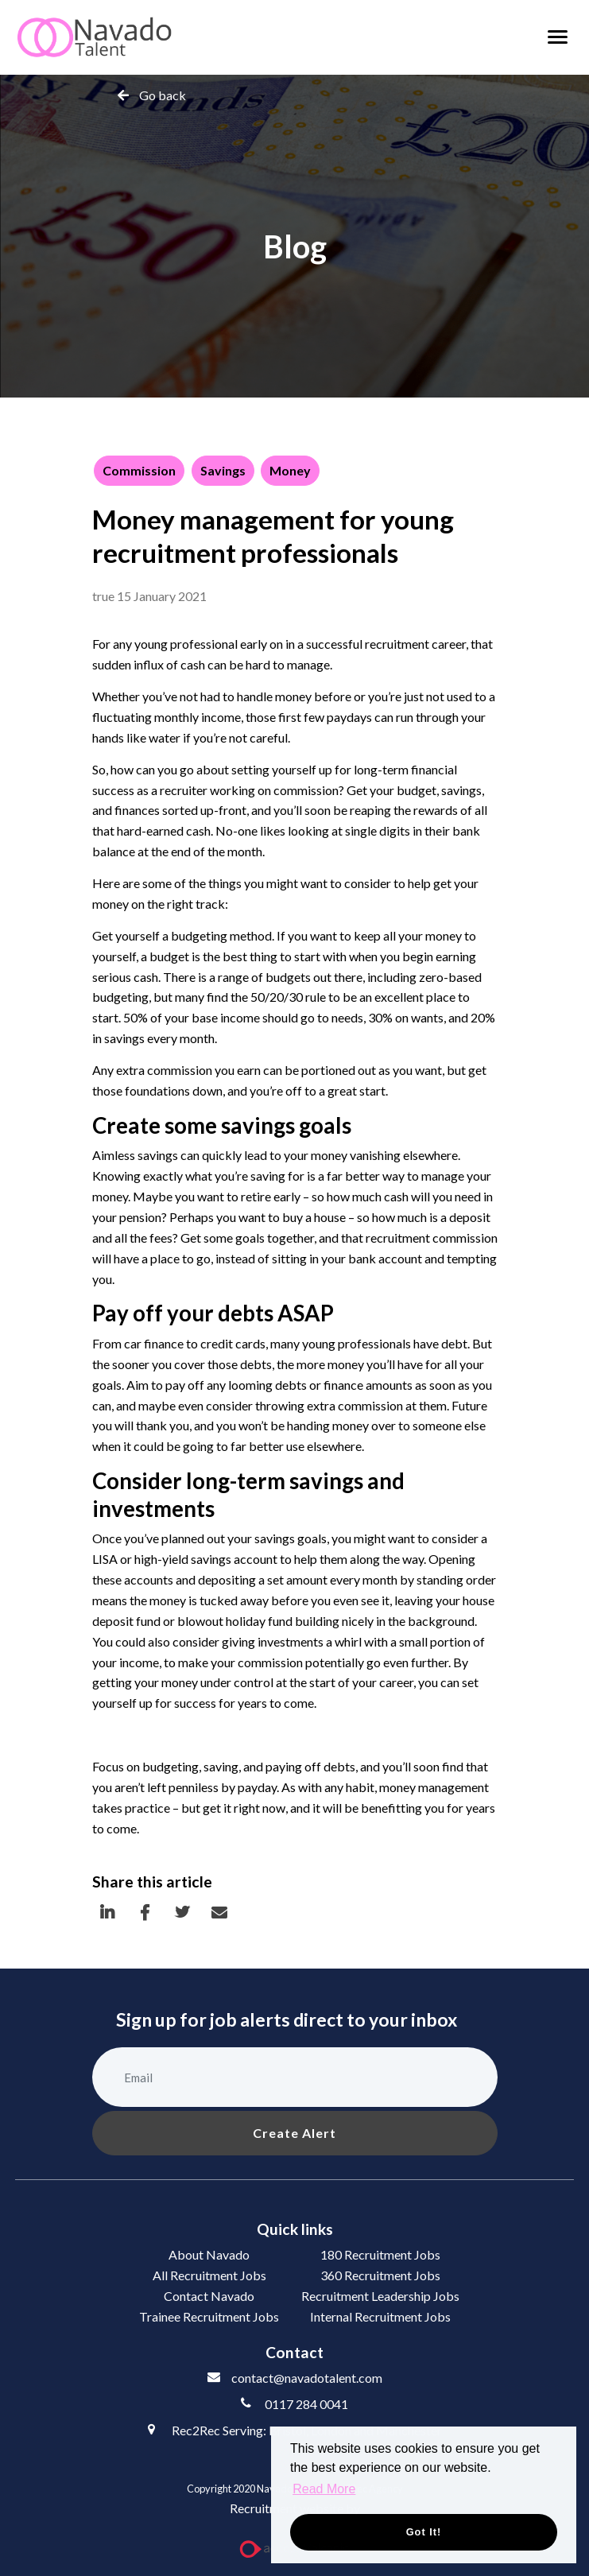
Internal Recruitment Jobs (380, 2316)
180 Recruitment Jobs (380, 2254)
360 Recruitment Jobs (380, 2275)
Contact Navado (209, 2295)
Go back (162, 95)
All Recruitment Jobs (209, 2275)
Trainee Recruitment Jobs (209, 2316)
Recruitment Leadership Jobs (380, 2295)
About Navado (209, 2254)
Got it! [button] (424, 2532)
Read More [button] (324, 2489)
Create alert (294, 2132)
